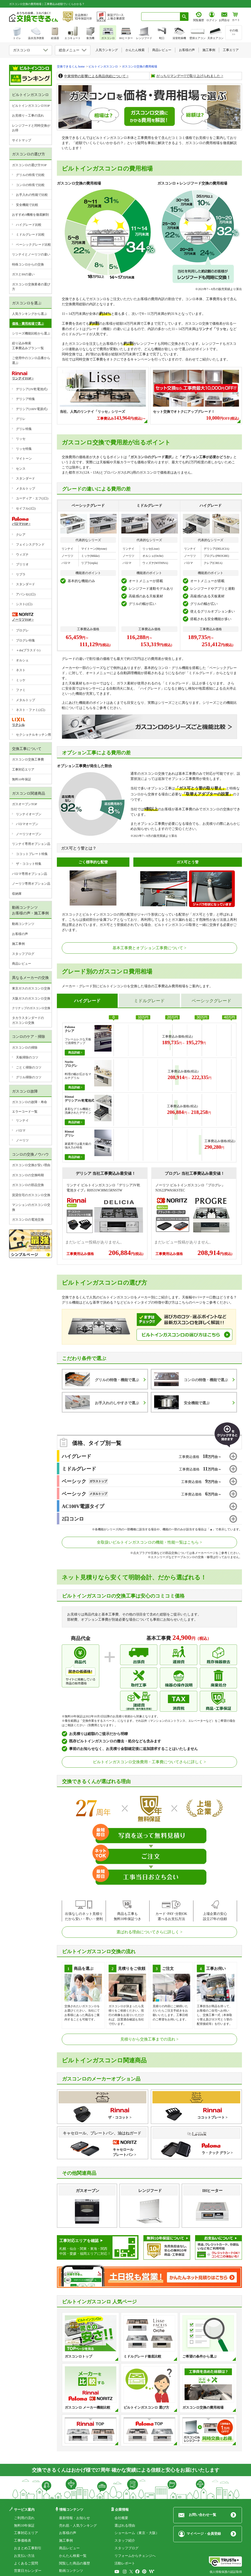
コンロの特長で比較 (30, 185)
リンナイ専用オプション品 (31, 844)
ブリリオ (22, 564)
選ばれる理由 (124, 2525)
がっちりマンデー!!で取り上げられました (188, 76)
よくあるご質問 (26, 2563)
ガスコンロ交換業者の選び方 (31, 286)
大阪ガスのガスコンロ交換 (31, 998)
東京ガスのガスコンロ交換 (31, 988)
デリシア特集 (25, 399)
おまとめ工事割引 (27, 2548)
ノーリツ (22, 1140)
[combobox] (160, 16)
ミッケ (20, 680)
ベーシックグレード (211, 1000)
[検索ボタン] (184, 16)
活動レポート (124, 2563)
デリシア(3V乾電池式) (32, 389)
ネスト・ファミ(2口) (30, 710)
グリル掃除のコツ (28, 1077)
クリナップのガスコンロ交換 (31, 1008)
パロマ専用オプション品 (29, 874)
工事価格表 (22, 2540)
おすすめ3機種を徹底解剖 (30, 214)
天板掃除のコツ (27, 1057)
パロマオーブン (27, 824)
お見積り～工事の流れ (28, 115)
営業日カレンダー (27, 2571)
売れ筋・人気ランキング (78, 2525)
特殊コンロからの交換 (28, 264)
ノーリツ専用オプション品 (31, 883)
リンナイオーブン (28, 814)
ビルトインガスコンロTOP (31, 105)
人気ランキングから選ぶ (29, 314)
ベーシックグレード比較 (33, 244)
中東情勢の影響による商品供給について (95, 76)
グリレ (20, 419)
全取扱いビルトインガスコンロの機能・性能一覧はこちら (148, 1542)
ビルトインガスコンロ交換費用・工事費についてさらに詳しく (148, 1762)
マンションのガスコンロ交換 (31, 1207)
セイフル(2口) (26, 508)
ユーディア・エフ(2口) (32, 498)
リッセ (20, 438)
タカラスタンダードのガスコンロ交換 (28, 1020)
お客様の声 (20, 934)
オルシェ (22, 660)
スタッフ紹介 (124, 2540)
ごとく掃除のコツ (28, 1067)
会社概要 (121, 2518)
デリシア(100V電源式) (32, 409)
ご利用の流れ (24, 2518)
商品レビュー (21, 963)
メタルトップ (25, 488)
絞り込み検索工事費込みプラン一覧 (28, 345)
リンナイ (22, 1120)
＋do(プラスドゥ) (28, 650)
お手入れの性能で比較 (32, 195)
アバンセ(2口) (26, 594)
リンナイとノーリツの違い (31, 254)
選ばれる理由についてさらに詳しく (147, 1932)
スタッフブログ (23, 954)
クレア (20, 534)
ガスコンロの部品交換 (28, 1185)
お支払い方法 (24, 2556)
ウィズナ (22, 554)
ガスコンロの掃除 (25, 1047)
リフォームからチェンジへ (135, 2556)
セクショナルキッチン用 (33, 734)
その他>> (233, 32)
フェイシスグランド (30, 544)
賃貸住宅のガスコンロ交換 (31, 1195)
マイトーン (24, 458)
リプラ (20, 574)
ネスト (20, 670)
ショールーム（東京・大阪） (136, 2533)
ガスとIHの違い (23, 274)
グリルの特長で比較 (30, 175)
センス (20, 468)
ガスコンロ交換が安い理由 (31, 1165)
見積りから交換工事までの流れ (147, 2039)
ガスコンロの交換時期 (28, 1175)
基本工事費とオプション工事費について (148, 948)
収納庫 (17, 893)
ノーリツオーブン (28, 834)
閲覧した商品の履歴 (74, 2563)
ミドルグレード (149, 1000)
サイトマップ (21, 140)
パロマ (20, 1130)
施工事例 (18, 944)
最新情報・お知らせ (74, 2518)
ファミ (20, 690)
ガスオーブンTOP (24, 804)
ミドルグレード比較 (30, 234)
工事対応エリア (23, 769)
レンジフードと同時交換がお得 (31, 128)
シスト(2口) (24, 604)
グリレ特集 (24, 429)
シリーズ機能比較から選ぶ (31, 333)
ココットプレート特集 (32, 854)
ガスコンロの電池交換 (28, 1219)
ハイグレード (87, 1000)
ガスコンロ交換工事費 (28, 759)
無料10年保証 (21, 779)
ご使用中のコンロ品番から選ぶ (31, 360)
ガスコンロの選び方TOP (29, 165)
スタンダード (25, 478)
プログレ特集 (25, 640)
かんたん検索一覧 (73, 2556)
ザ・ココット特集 (28, 864)
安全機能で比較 (27, 205)
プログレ (22, 630)
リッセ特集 (24, 449)
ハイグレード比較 (28, 225)
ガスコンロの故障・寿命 (29, 1102)
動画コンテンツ (23, 924)
